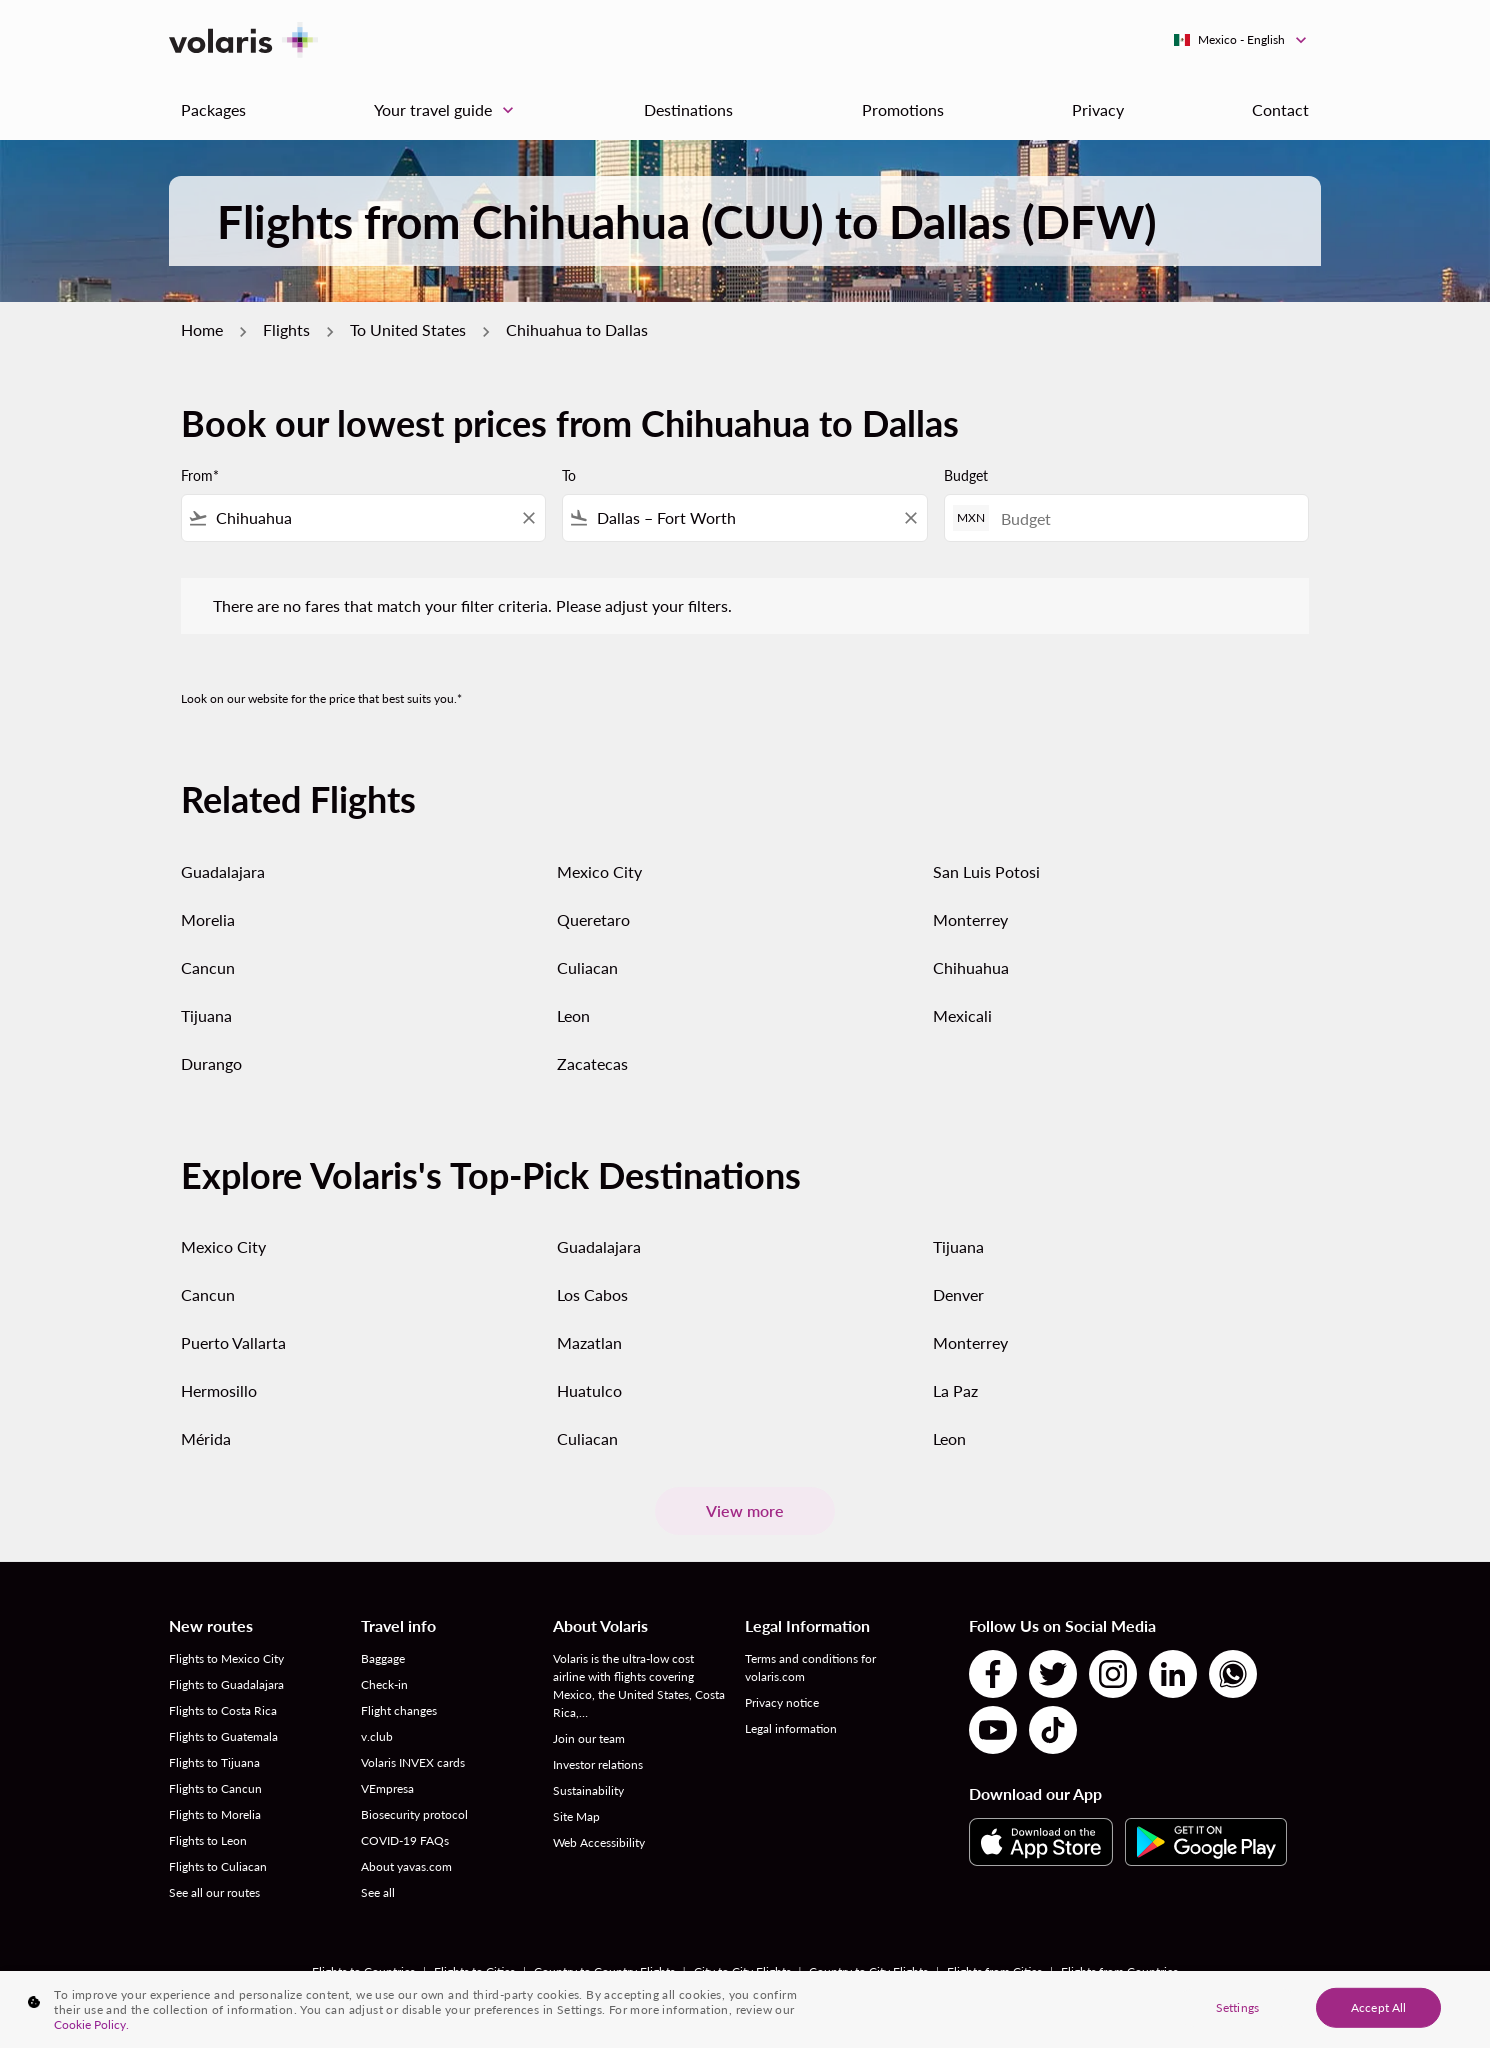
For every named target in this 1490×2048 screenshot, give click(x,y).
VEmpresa (387, 1788)
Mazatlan (589, 1342)
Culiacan (587, 967)
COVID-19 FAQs (405, 1840)
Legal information (791, 1728)
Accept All (1378, 2006)
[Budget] (1144, 518)
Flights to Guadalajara (226, 1684)
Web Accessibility (599, 1842)
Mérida (206, 1438)
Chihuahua (971, 967)
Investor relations (598, 1764)
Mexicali (962, 1015)
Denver (958, 1294)
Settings (1237, 2006)
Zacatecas (592, 1063)
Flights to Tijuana (214, 1762)
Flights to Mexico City (226, 1658)
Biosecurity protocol (414, 1814)
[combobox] (363, 518)
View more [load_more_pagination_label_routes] (745, 1510)
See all (378, 1892)
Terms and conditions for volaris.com (810, 1667)
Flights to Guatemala (223, 1736)
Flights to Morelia (215, 1814)
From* (200, 475)
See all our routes (214, 1892)
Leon (573, 1015)
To (569, 475)
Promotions (903, 109)
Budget (966, 475)
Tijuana (206, 1015)
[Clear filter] (528, 518)
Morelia (208, 919)
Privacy (1098, 109)
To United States (408, 329)
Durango (211, 1063)
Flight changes (399, 1710)
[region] (745, 2009)
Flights (286, 329)
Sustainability (588, 1790)
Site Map (576, 1816)
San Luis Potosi (986, 871)
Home (202, 329)
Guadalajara (223, 871)
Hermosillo (219, 1390)
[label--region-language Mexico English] (1241, 40)
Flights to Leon (208, 1840)
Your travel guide (449, 110)
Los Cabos (592, 1294)
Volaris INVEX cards (413, 1762)
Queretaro (593, 919)
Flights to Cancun (215, 1788)
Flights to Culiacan (218, 1866)
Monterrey (970, 919)
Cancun (208, 967)
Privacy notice (782, 1702)
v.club (377, 1736)
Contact (1280, 109)
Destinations (688, 109)
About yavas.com (406, 1866)
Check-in (384, 1684)
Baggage (383, 1658)
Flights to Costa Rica (223, 1710)
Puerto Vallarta (233, 1342)
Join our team (589, 1738)
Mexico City (599, 871)
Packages (213, 109)
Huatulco (589, 1390)
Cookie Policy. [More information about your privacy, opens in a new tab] (91, 2024)
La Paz (955, 1390)
